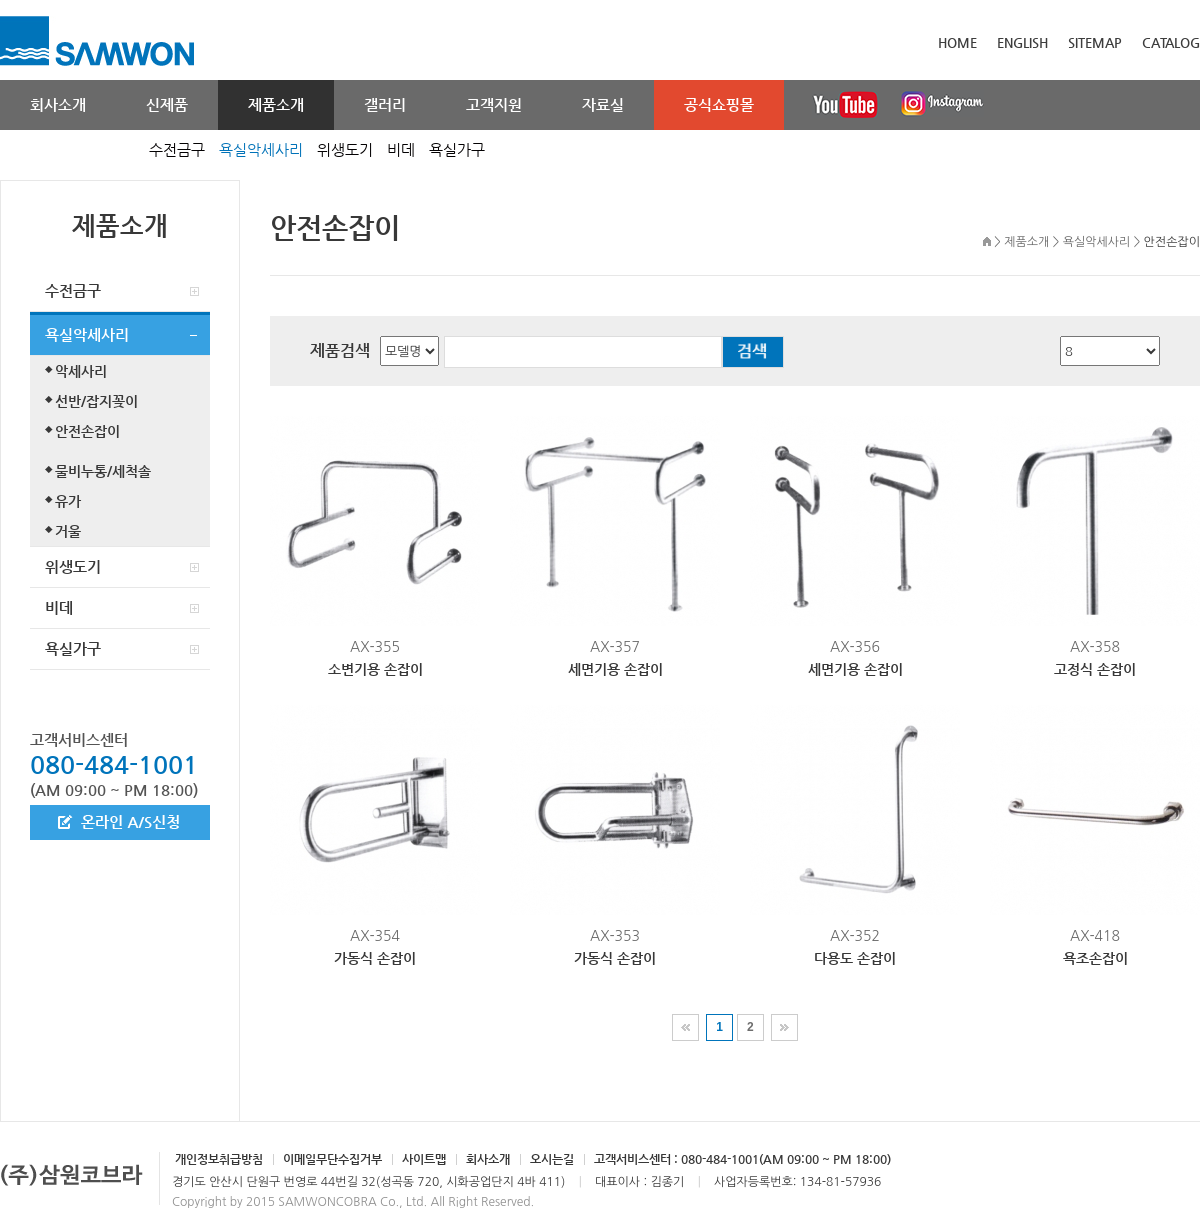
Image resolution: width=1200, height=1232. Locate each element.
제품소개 (276, 104)
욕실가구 (457, 149)
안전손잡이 (87, 431)
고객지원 (494, 104)
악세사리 (81, 371)
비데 (401, 149)
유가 (68, 501)
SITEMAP (1095, 42)
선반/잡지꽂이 (96, 401)
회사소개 (58, 104)
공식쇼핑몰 (719, 104)
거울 (68, 531)
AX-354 (375, 837)
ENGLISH (1022, 42)
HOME (957, 42)
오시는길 (552, 1159)
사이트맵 (424, 1159)
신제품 (167, 104)
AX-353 (615, 837)
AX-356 (855, 548)
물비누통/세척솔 (103, 471)
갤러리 (385, 104)
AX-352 (855, 837)
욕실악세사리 (261, 149)
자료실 (603, 104)
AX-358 (1095, 548)
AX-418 (1095, 837)
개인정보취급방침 (219, 1159)
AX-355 (375, 548)
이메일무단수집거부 (332, 1159)
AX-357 (615, 548)
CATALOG (1171, 42)
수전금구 (177, 149)
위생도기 (345, 149)
